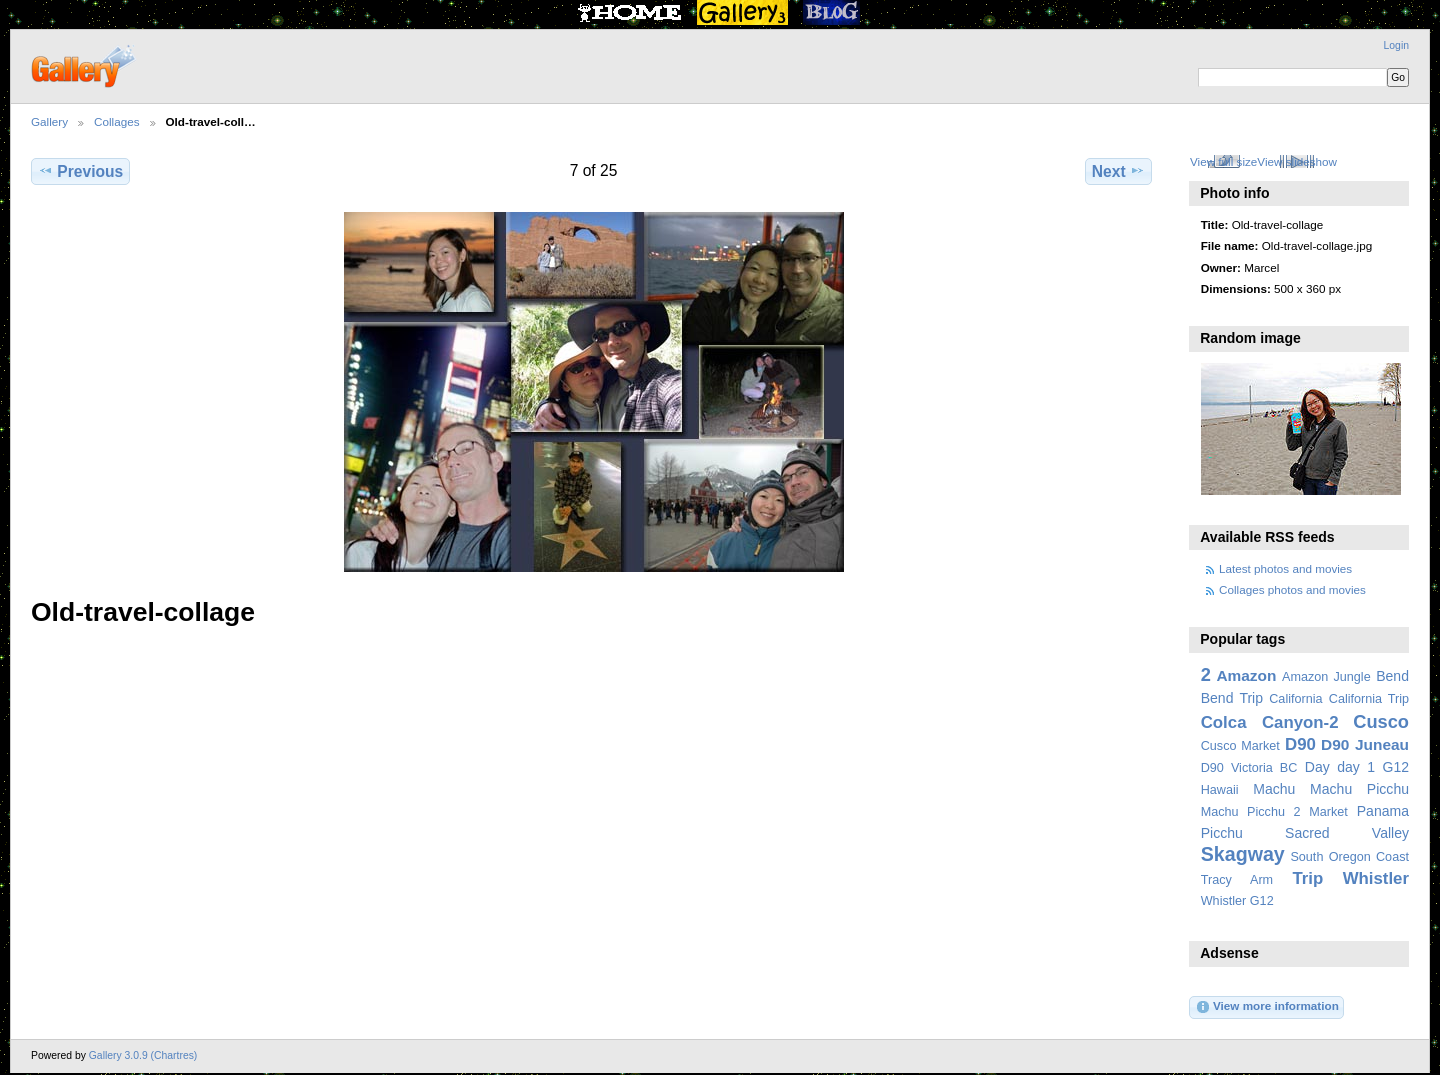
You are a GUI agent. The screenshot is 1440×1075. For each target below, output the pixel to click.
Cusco (1381, 721)
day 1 (1356, 767)
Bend (1392, 676)
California (1295, 699)
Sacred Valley (1347, 833)
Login (1396, 45)
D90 (1300, 744)
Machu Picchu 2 (1251, 812)
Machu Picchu (1359, 789)
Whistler (1376, 878)
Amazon (1246, 675)
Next (1118, 171)
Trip (1307, 878)
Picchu (1222, 833)
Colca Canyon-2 (1270, 722)
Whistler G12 (1237, 901)
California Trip (1369, 699)
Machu (1274, 789)
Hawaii (1220, 790)
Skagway (1243, 854)
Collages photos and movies (1292, 589)
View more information (1267, 1007)
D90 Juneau (1365, 744)
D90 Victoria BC (1249, 768)
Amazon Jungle (1326, 677)
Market (1328, 812)
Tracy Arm (1237, 880)
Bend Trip (1232, 698)
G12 (1395, 767)
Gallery (49, 121)
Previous (80, 171)
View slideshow (1297, 161)
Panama (1383, 811)
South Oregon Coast (1349, 857)
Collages (116, 121)
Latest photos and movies (1285, 568)
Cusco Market (1240, 746)
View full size (1223, 161)
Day (1317, 767)
